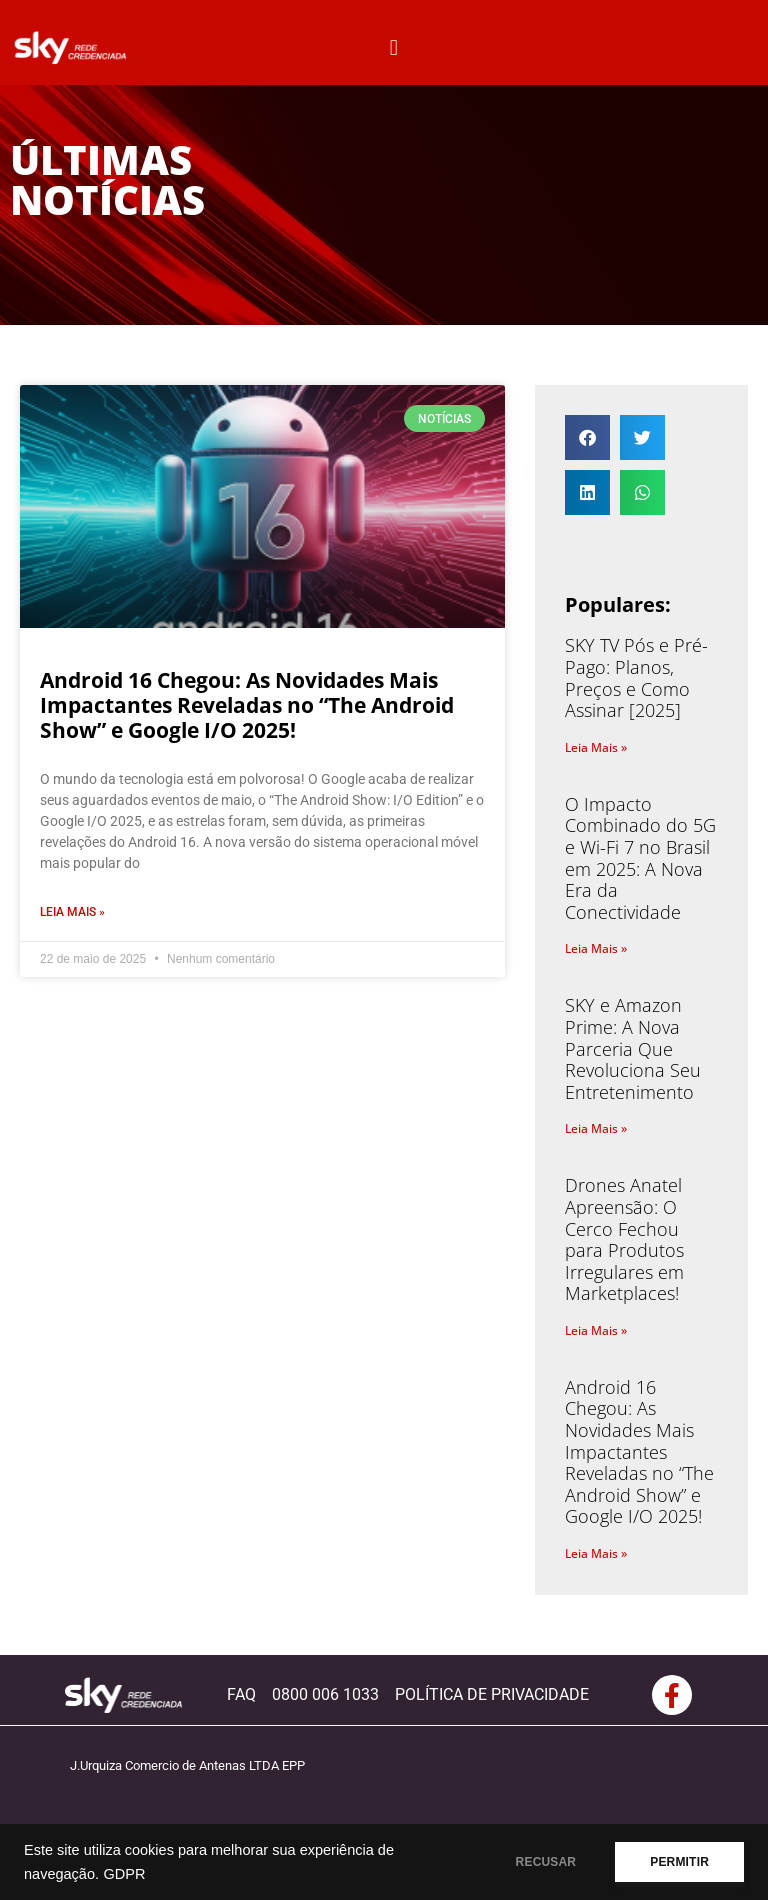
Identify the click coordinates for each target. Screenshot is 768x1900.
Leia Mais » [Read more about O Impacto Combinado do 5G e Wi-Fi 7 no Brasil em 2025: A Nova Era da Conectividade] (596, 948)
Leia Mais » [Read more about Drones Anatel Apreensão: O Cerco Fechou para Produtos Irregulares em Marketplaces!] (596, 1330)
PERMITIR (679, 1862)
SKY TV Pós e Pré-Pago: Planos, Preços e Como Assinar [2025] (636, 677)
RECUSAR (546, 1862)
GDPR (124, 1874)
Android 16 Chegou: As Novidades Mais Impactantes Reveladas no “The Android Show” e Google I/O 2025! (247, 705)
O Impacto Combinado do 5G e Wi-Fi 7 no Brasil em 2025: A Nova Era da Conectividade (640, 858)
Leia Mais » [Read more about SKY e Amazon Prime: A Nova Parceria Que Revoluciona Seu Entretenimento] (596, 1128)
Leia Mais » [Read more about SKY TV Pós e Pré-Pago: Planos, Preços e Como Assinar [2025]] (596, 747)
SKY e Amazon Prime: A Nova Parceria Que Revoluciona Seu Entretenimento (633, 1048)
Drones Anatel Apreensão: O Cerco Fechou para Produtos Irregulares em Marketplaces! (624, 1239)
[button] (393, 47)
